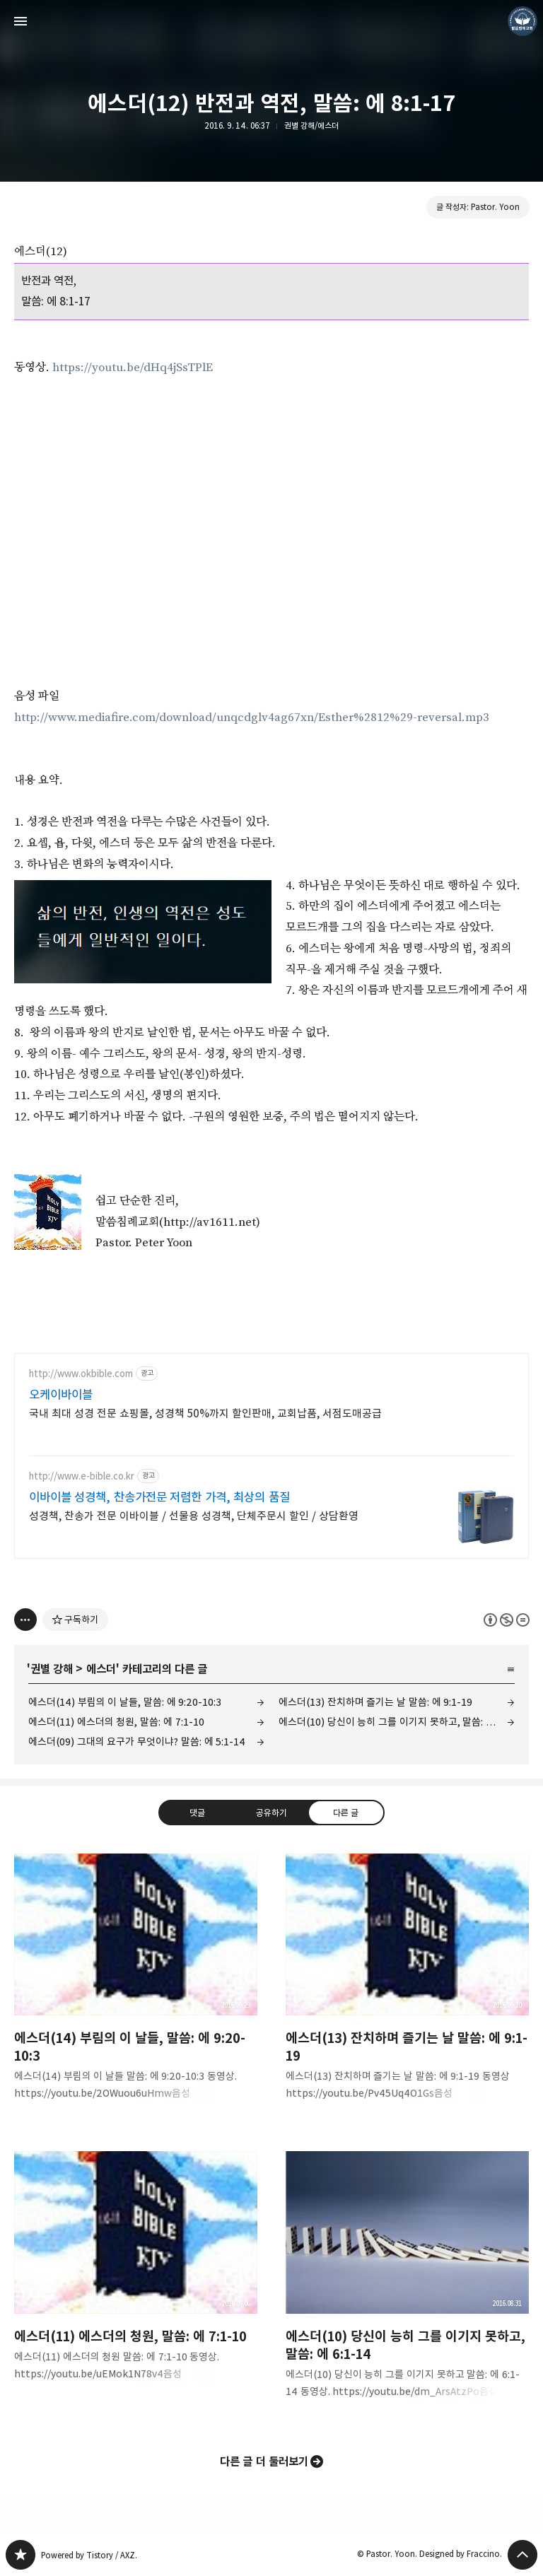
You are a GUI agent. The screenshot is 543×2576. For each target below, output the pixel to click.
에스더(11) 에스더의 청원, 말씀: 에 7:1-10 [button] (136, 2277)
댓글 (197, 1812)
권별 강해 (51, 1669)
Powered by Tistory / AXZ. (89, 2555)
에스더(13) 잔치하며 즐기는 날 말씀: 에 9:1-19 (375, 1702)
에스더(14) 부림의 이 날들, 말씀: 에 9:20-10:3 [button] (136, 1988)
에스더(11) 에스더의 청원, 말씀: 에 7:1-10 (116, 1721)
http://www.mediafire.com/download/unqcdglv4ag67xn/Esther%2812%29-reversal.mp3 (251, 717)
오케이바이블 (61, 1395)
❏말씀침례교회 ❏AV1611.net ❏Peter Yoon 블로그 (20, 2555)
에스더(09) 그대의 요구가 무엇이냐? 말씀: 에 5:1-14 (136, 1741)
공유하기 (271, 1812)
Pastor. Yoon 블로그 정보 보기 (522, 21)
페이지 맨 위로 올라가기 (522, 2555)
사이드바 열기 (20, 21)
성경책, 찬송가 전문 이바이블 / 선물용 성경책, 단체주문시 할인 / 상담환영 (193, 1516)
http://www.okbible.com (81, 1374)
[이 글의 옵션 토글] (25, 1619)
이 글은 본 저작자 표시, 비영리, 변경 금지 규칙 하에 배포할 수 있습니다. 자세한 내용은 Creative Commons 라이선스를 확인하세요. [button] (506, 1620)
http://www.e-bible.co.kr (81, 1476)
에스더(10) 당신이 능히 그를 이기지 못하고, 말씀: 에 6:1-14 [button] (407, 2286)
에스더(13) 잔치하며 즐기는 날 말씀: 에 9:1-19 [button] (407, 1988)
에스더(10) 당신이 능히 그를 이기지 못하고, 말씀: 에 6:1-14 (397, 1721)
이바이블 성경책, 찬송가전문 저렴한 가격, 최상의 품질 (159, 1497)
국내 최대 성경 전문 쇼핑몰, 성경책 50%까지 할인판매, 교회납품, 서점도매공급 (205, 1413)
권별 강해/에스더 (311, 125)
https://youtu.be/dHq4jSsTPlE (132, 367)
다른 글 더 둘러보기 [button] (264, 2461)
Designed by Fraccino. (460, 2553)
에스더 (101, 1669)
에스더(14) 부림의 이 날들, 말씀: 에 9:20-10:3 (124, 1702)
